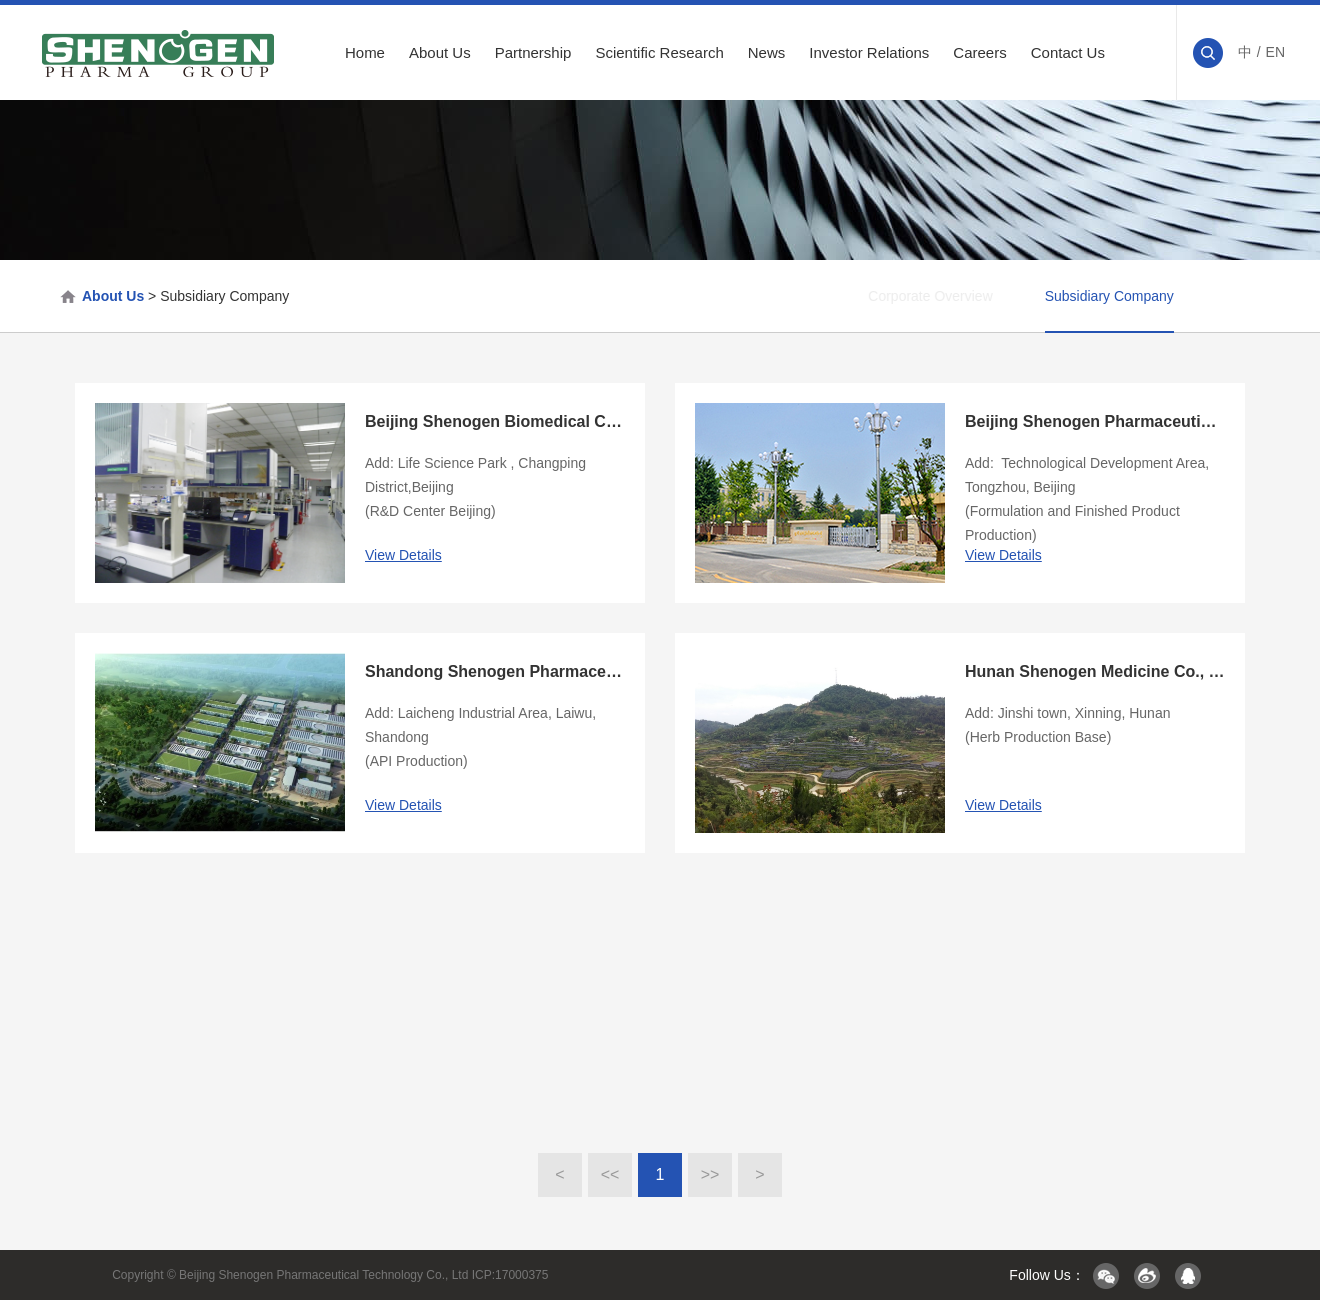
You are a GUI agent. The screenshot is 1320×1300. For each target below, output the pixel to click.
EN (1275, 52)
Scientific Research (659, 52)
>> (710, 1174)
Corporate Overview (859, 296)
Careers (979, 52)
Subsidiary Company (224, 296)
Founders (983, 296)
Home (365, 52)
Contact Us (1068, 52)
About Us (440, 52)
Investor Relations (869, 52)
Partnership (533, 52)
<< (610, 1174)
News (767, 52)
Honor (1225, 296)
